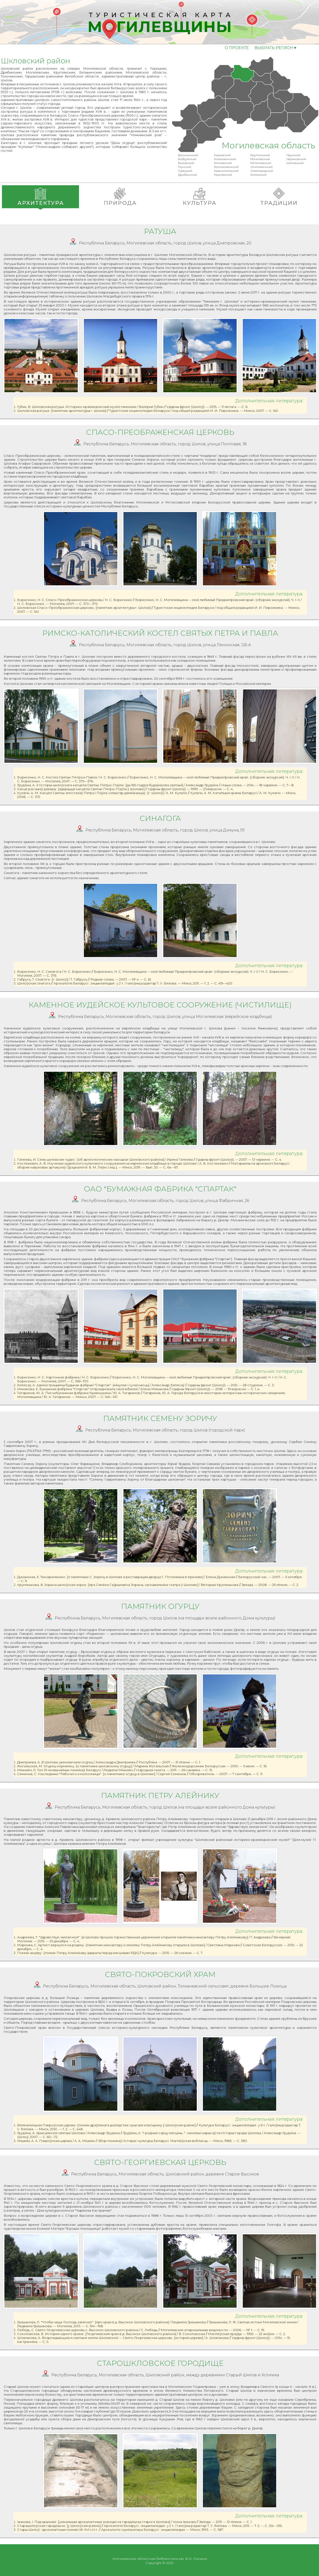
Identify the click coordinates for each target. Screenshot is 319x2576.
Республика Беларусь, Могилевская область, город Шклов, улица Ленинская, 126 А (165, 645)
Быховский (186, 163)
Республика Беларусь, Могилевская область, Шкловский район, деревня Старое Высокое (165, 2174)
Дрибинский (187, 174)
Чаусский (293, 155)
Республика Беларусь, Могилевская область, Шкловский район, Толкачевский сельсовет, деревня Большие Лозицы (165, 1986)
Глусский (184, 167)
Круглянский (260, 155)
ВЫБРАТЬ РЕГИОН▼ (275, 47)
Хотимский (258, 174)
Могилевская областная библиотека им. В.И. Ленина (159, 2558)
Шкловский (295, 163)
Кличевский (223, 163)
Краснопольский (226, 171)
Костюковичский (226, 167)
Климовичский (225, 159)
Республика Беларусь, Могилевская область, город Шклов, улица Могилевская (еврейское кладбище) (165, 1016)
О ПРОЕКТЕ (237, 47)
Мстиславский (260, 163)
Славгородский (261, 171)
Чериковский (296, 159)
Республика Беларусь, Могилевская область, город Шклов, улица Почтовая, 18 (165, 444)
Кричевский (223, 174)
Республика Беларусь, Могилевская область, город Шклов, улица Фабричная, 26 (165, 1200)
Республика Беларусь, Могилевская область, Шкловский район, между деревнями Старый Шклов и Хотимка (165, 2375)
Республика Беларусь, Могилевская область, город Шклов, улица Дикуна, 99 (165, 830)
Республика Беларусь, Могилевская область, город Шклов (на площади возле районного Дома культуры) (165, 1618)
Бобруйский (187, 159)
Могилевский (260, 159)
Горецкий (185, 171)
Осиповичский (261, 167)
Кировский (222, 155)
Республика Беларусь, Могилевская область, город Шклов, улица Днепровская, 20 (165, 243)
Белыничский (188, 155)
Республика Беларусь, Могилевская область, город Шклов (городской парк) (165, 1430)
